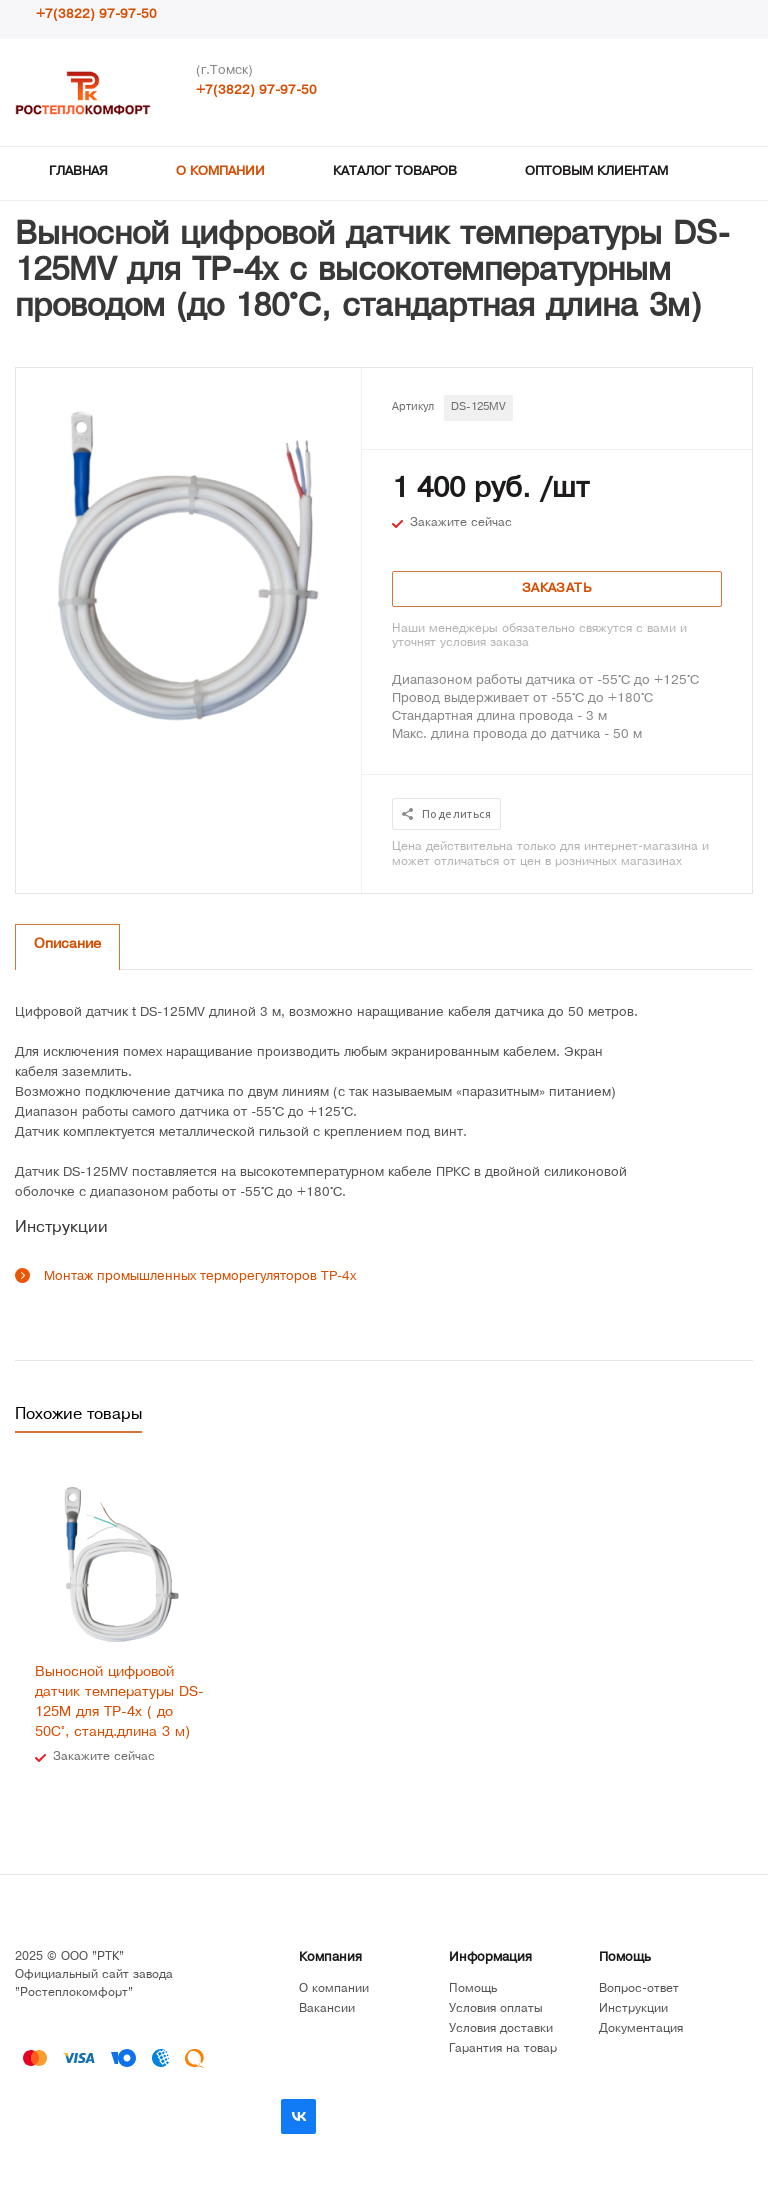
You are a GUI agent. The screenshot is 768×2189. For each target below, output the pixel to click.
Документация (641, 2029)
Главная (78, 172)
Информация (490, 1958)
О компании (220, 172)
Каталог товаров (395, 172)
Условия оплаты (496, 2009)
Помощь (625, 1958)
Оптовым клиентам (596, 172)
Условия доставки (501, 2029)
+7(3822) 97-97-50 (96, 15)
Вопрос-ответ (639, 1989)
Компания (330, 1958)
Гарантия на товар (503, 2049)
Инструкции (633, 2009)
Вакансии (327, 2009)
